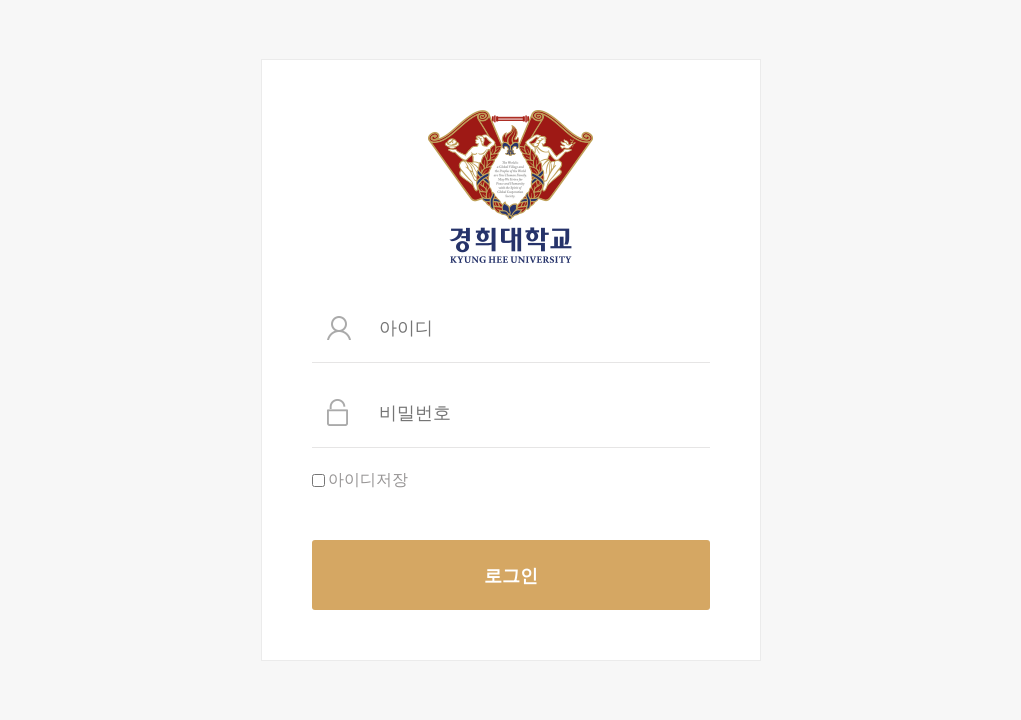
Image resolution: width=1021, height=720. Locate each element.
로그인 (511, 575)
